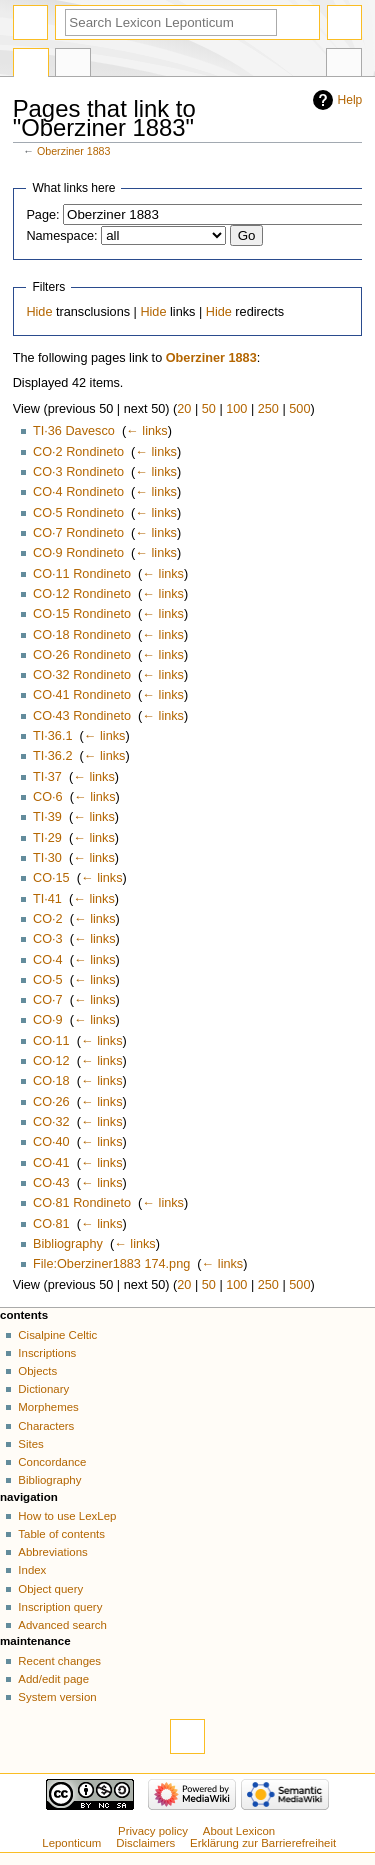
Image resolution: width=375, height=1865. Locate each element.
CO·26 (51, 1102)
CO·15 (51, 878)
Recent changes (59, 1661)
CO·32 (51, 1122)
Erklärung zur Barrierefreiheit (263, 1843)
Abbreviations (52, 1552)
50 (209, 409)
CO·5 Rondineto (78, 513)
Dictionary (43, 1389)
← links (147, 431)
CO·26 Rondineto (82, 655)
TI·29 (47, 838)
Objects (37, 1371)
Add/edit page (53, 1679)
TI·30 (47, 858)
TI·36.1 (53, 736)
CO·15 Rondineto (82, 614)
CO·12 (51, 1061)
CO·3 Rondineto (78, 472)
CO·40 (51, 1142)
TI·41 (47, 899)
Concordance (52, 1462)
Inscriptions (47, 1353)
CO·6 (48, 797)
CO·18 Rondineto (82, 635)
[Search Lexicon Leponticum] (171, 22)
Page (31, 65)
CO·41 (51, 1163)
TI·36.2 (53, 756)
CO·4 (48, 960)
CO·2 (48, 919)
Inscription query (60, 1607)
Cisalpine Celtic (57, 1335)
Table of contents (61, 1534)
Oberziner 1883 (73, 151)
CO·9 (48, 1020)
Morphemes (48, 1407)
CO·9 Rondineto (78, 553)
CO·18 (51, 1081)
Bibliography (68, 1244)
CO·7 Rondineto (78, 533)
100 (236, 409)
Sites (30, 1444)
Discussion (73, 65)
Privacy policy (153, 1831)
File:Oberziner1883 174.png (111, 1264)
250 (268, 409)
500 (299, 409)
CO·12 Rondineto (82, 594)
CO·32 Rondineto (82, 675)
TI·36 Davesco (74, 431)
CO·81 (51, 1224)
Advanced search (62, 1625)
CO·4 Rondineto (78, 492)
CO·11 (51, 1041)
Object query (50, 1589)
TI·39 (47, 817)
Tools (344, 65)
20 (184, 409)
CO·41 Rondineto (82, 695)
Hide (39, 312)
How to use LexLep (67, 1516)
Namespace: (61, 236)
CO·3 (48, 939)
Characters (46, 1426)
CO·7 (48, 1000)
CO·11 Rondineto (82, 574)
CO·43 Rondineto (82, 716)
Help (350, 100)
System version (57, 1697)
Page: (42, 215)
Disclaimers (145, 1843)
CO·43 (51, 1183)
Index (32, 1570)
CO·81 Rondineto (82, 1203)
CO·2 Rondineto (78, 452)
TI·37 (47, 777)
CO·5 (48, 980)
